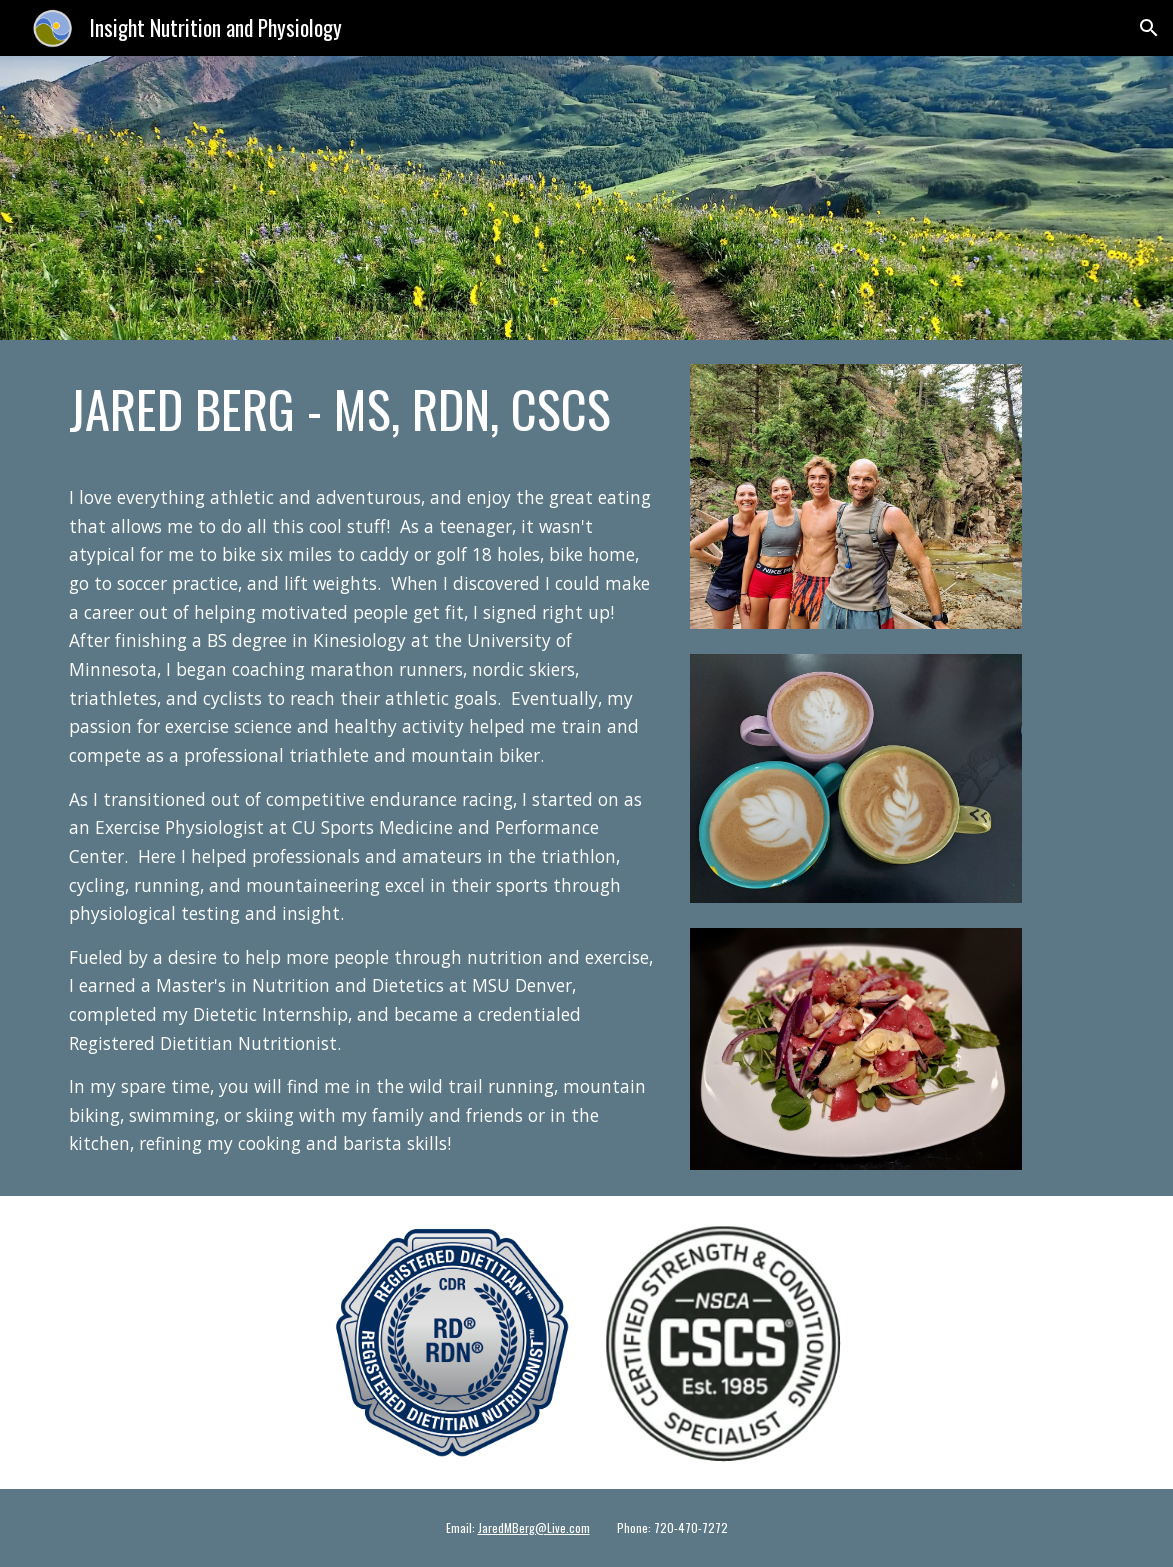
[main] (361, 409)
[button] (1149, 28)
